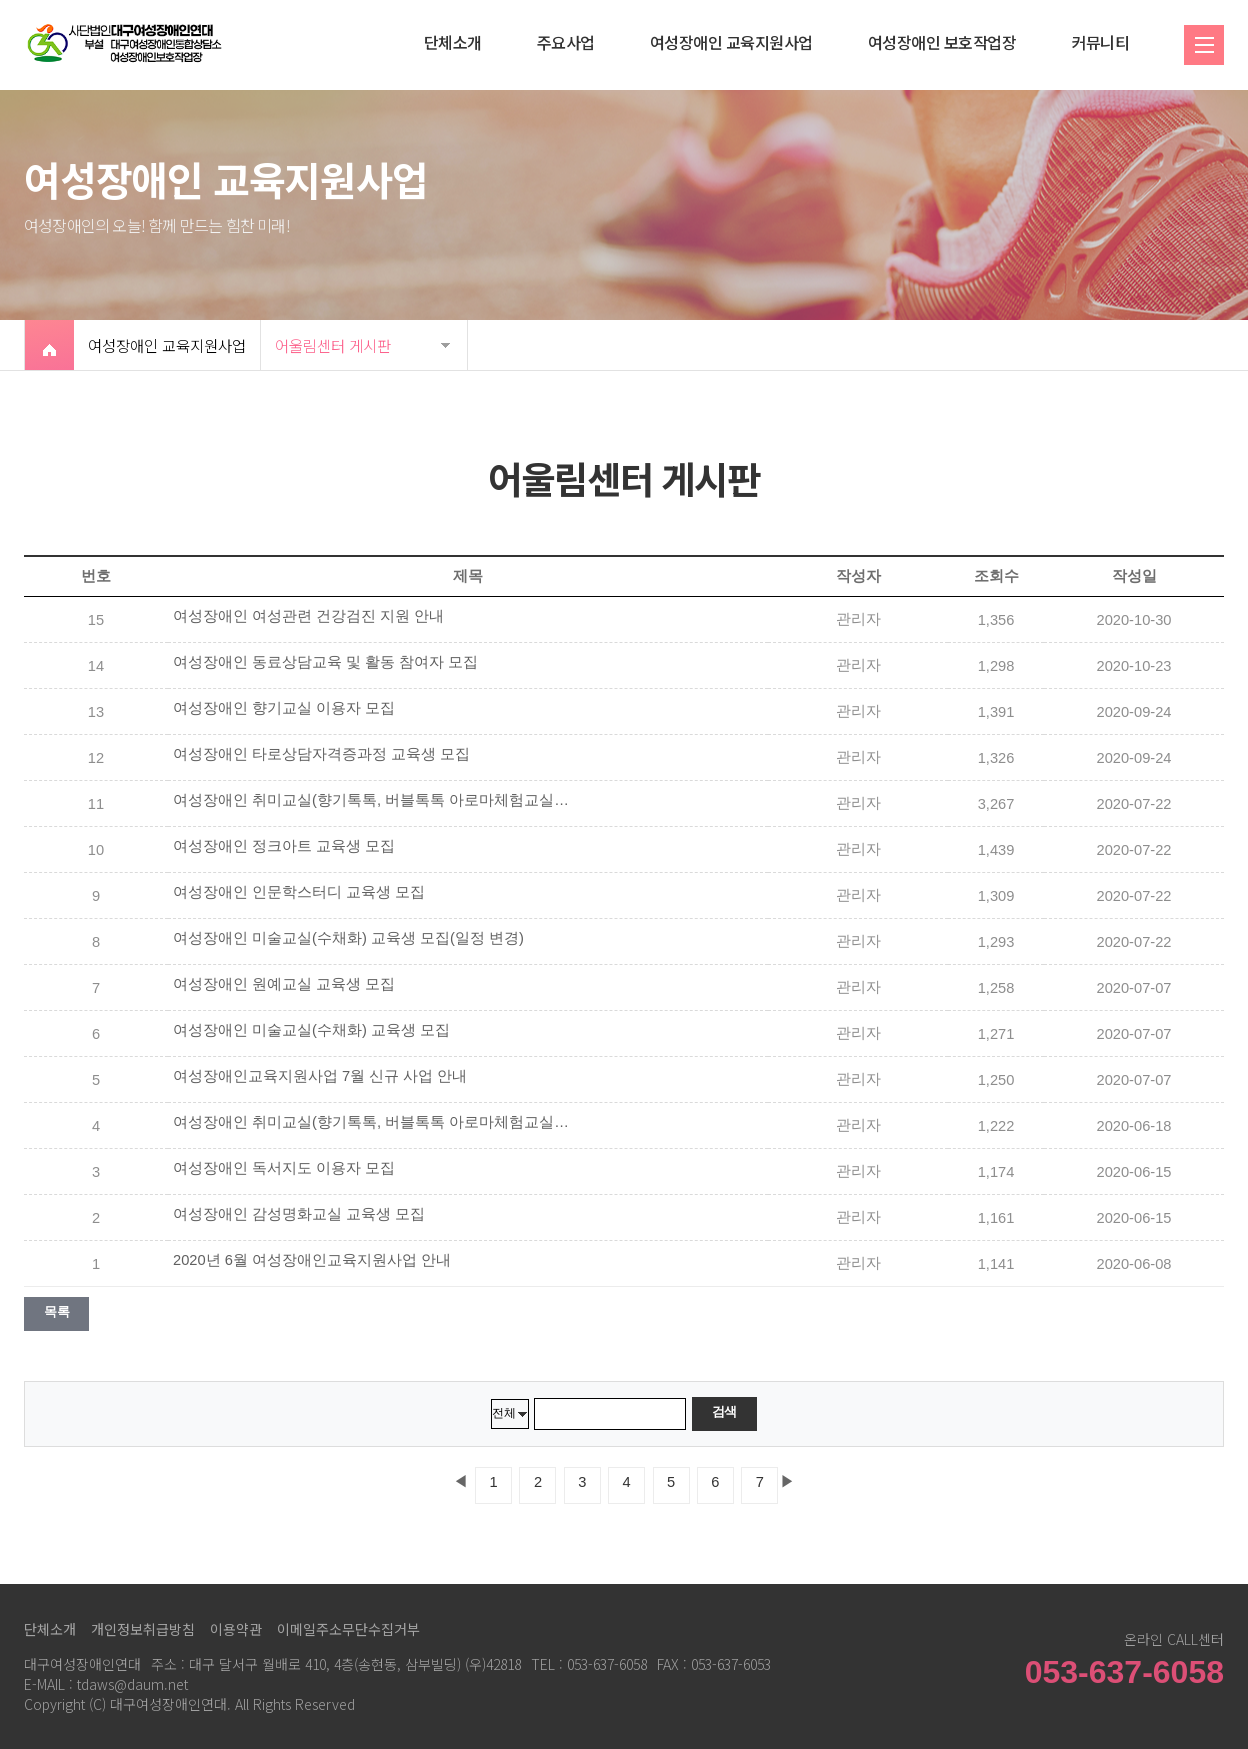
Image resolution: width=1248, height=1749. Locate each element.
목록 (56, 1311)
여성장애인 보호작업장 (942, 42)
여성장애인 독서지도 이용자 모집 (284, 1168)
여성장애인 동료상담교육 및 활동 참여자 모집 (325, 662)
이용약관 (236, 1629)
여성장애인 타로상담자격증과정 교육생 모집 (321, 754)
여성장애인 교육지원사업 (731, 42)
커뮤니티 (1100, 42)
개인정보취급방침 (143, 1629)
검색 (724, 1411)
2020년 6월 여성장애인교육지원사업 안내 (312, 1260)
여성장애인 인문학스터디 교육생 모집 (299, 892)
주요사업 (566, 42)
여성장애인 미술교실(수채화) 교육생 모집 (311, 1030)
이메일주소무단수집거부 (348, 1629)
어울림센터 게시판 (333, 345)
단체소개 (453, 42)
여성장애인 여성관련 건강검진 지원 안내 (308, 616)
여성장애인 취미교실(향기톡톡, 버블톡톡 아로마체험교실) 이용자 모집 (373, 800)
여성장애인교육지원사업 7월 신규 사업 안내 (320, 1076)
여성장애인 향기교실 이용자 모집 (284, 708)
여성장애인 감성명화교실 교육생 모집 (299, 1214)
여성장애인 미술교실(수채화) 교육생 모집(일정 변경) (348, 938)
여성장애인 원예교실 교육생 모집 (284, 984)
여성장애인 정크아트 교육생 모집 (284, 846)
